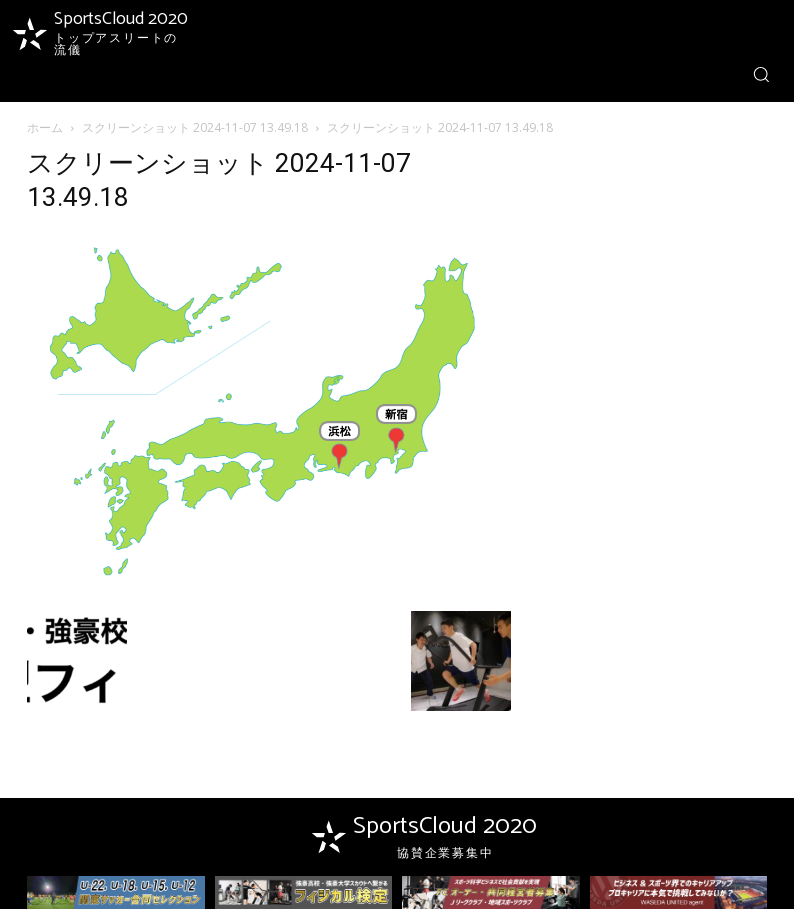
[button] (761, 74)
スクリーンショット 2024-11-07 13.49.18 (195, 127)
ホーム (45, 127)
